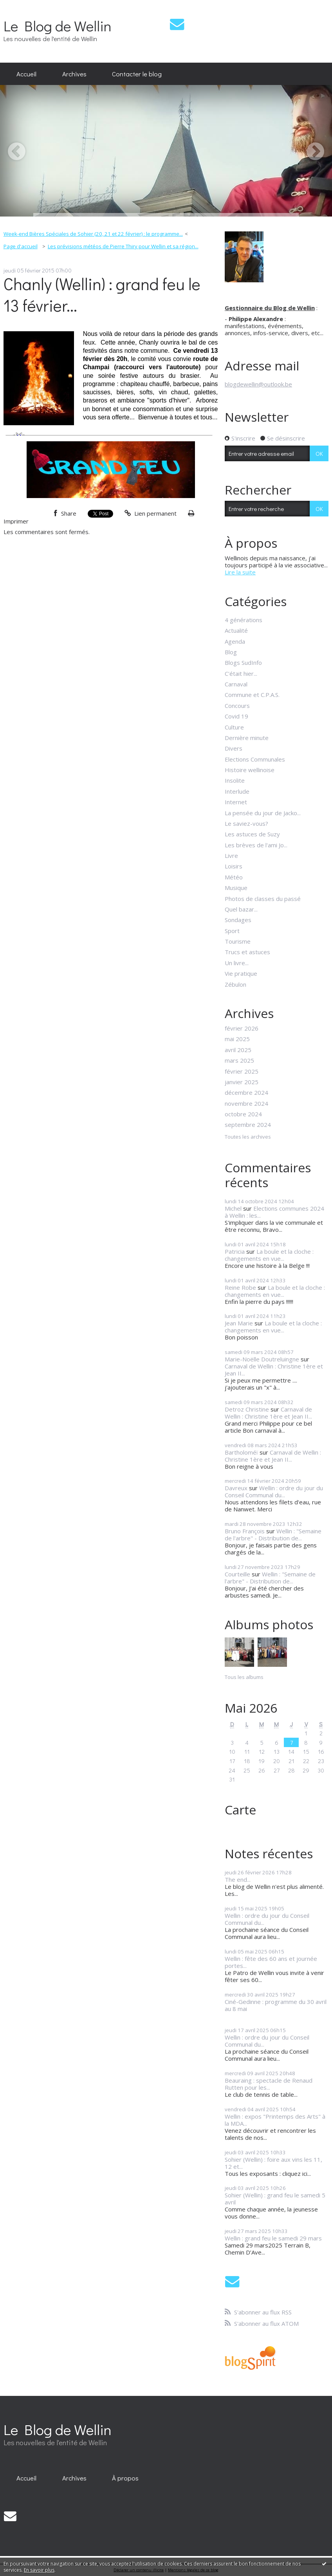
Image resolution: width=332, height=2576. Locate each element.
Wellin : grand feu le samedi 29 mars (273, 2238)
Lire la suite (240, 572)
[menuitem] (26, 74)
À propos (125, 2477)
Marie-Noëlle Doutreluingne (262, 1359)
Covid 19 (236, 716)
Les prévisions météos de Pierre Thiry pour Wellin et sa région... (123, 246)
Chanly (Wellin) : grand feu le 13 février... (102, 294)
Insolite (235, 780)
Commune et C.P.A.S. (252, 694)
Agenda (235, 641)
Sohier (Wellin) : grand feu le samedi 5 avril (275, 2198)
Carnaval (236, 684)
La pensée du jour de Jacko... (263, 812)
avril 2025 (238, 1049)
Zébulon (235, 984)
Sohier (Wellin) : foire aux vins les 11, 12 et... (273, 2162)
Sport (232, 930)
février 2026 (241, 1028)
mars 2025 (239, 1060)
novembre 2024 (246, 1103)
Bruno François (245, 1531)
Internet (236, 801)
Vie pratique (241, 973)
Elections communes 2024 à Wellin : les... (274, 1211)
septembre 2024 (248, 1124)
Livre (231, 855)
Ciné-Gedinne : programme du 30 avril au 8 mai (276, 2005)
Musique (236, 887)
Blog (231, 651)
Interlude (237, 791)
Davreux (236, 1488)
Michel (233, 1208)
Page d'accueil (21, 246)
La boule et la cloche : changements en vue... (269, 1254)
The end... (238, 1879)
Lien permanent (151, 513)
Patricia (235, 1251)
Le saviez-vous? (246, 823)
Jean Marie (239, 1323)
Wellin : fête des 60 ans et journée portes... (271, 1962)
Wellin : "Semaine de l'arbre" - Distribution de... (273, 1534)
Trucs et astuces (247, 951)
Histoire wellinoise (249, 769)
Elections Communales (255, 759)
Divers (233, 748)
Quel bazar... (241, 909)
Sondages (238, 919)
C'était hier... (241, 673)
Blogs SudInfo (243, 662)
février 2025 (241, 1071)
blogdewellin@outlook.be (258, 384)
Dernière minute (247, 737)
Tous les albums (244, 1677)
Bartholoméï (241, 1452)
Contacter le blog (137, 73)
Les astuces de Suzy (252, 834)
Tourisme (238, 941)
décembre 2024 (246, 1092)
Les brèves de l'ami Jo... (256, 844)
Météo (234, 877)
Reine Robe (240, 1287)
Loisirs (233, 866)
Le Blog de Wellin (58, 25)
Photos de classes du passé (263, 898)
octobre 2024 (243, 1113)
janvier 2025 (241, 1081)
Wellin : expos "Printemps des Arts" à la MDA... (275, 2119)
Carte (240, 1809)
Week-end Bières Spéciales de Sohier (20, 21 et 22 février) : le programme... (93, 233)
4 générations (243, 619)
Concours (237, 705)
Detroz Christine (247, 1409)
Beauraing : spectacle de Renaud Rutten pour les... (268, 2083)
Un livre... (237, 962)
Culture (234, 727)
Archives (74, 73)
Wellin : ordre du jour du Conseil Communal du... (274, 1491)
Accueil (26, 73)
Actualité (236, 630)
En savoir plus (39, 2570)
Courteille (237, 1574)
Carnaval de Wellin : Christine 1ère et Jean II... (274, 1369)
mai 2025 (237, 1038)
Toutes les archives (248, 1137)
